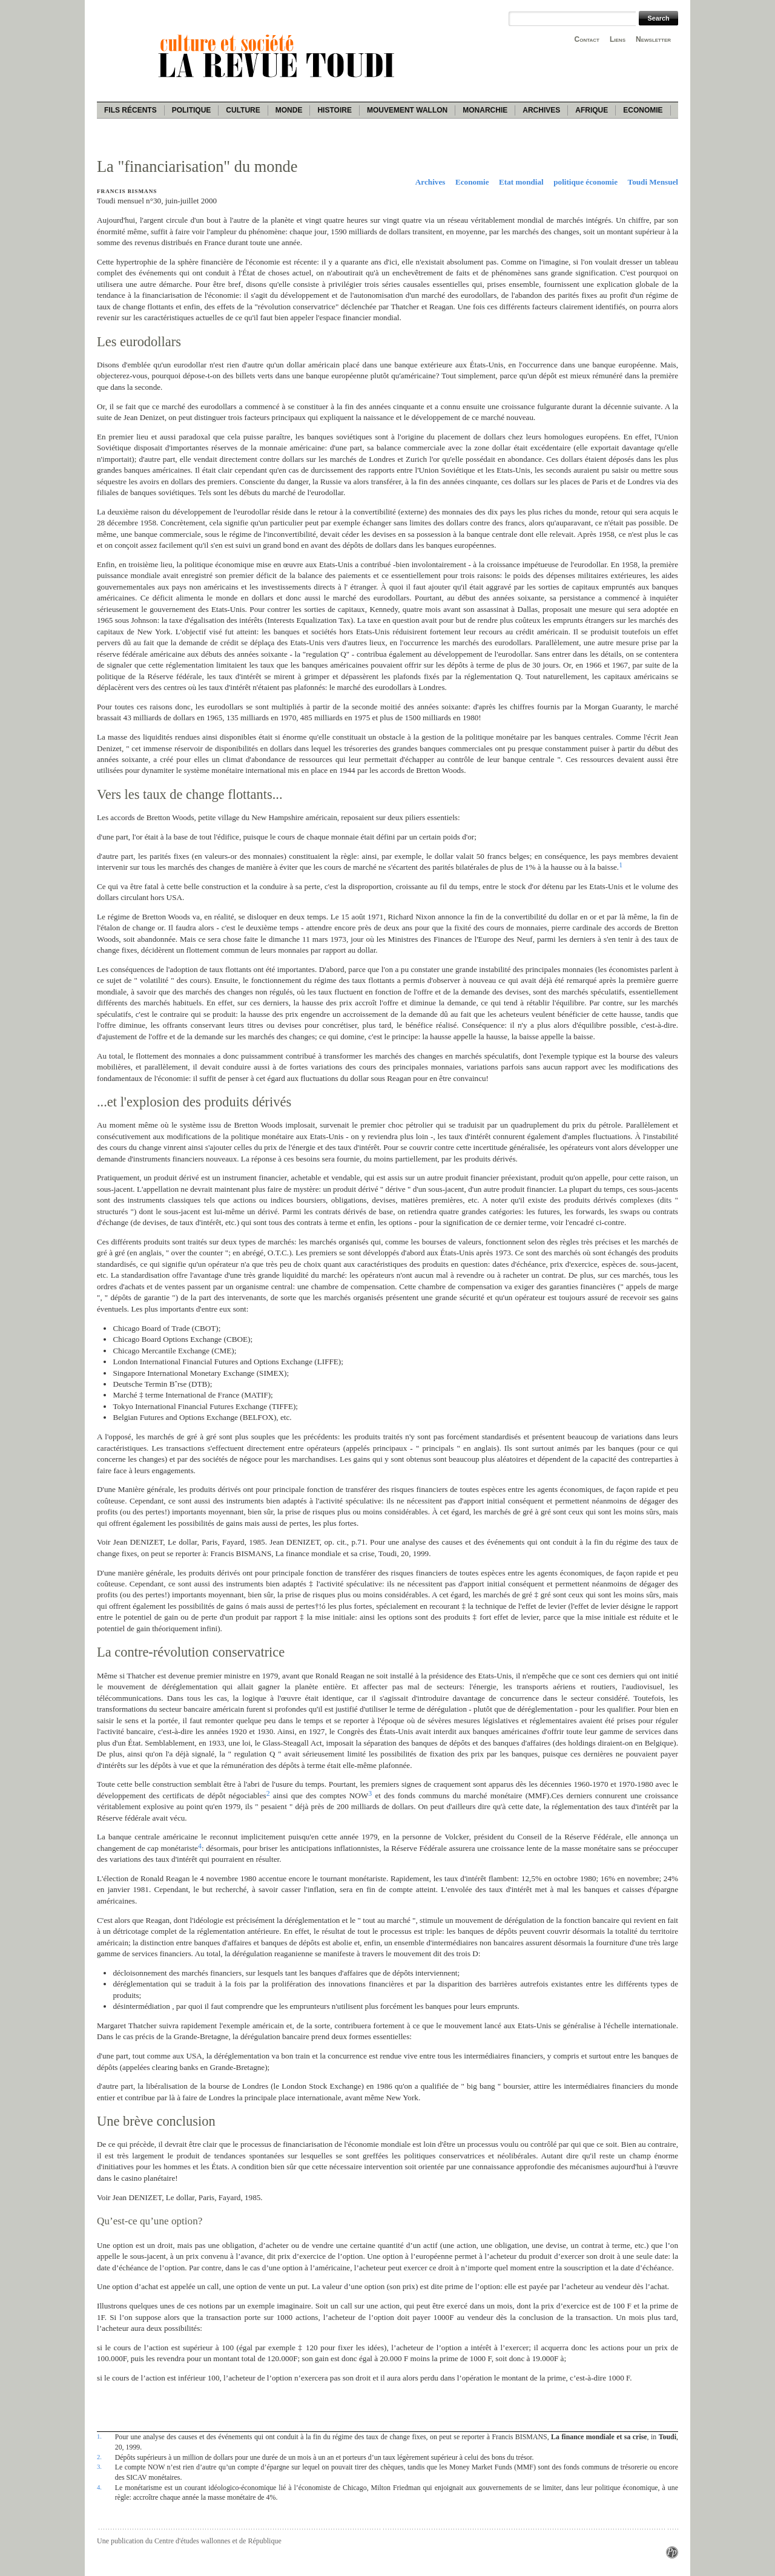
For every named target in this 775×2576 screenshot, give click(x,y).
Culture (243, 110)
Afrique (591, 110)
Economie (642, 110)
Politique (191, 110)
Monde (289, 110)
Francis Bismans (127, 191)
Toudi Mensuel (653, 181)
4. (99, 2487)
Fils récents (130, 110)
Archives (541, 110)
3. (99, 2466)
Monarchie (485, 110)
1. (99, 2436)
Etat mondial (521, 181)
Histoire (334, 110)
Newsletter (653, 39)
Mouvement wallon (407, 110)
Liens (617, 39)
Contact (587, 39)
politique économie (585, 181)
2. (99, 2456)
